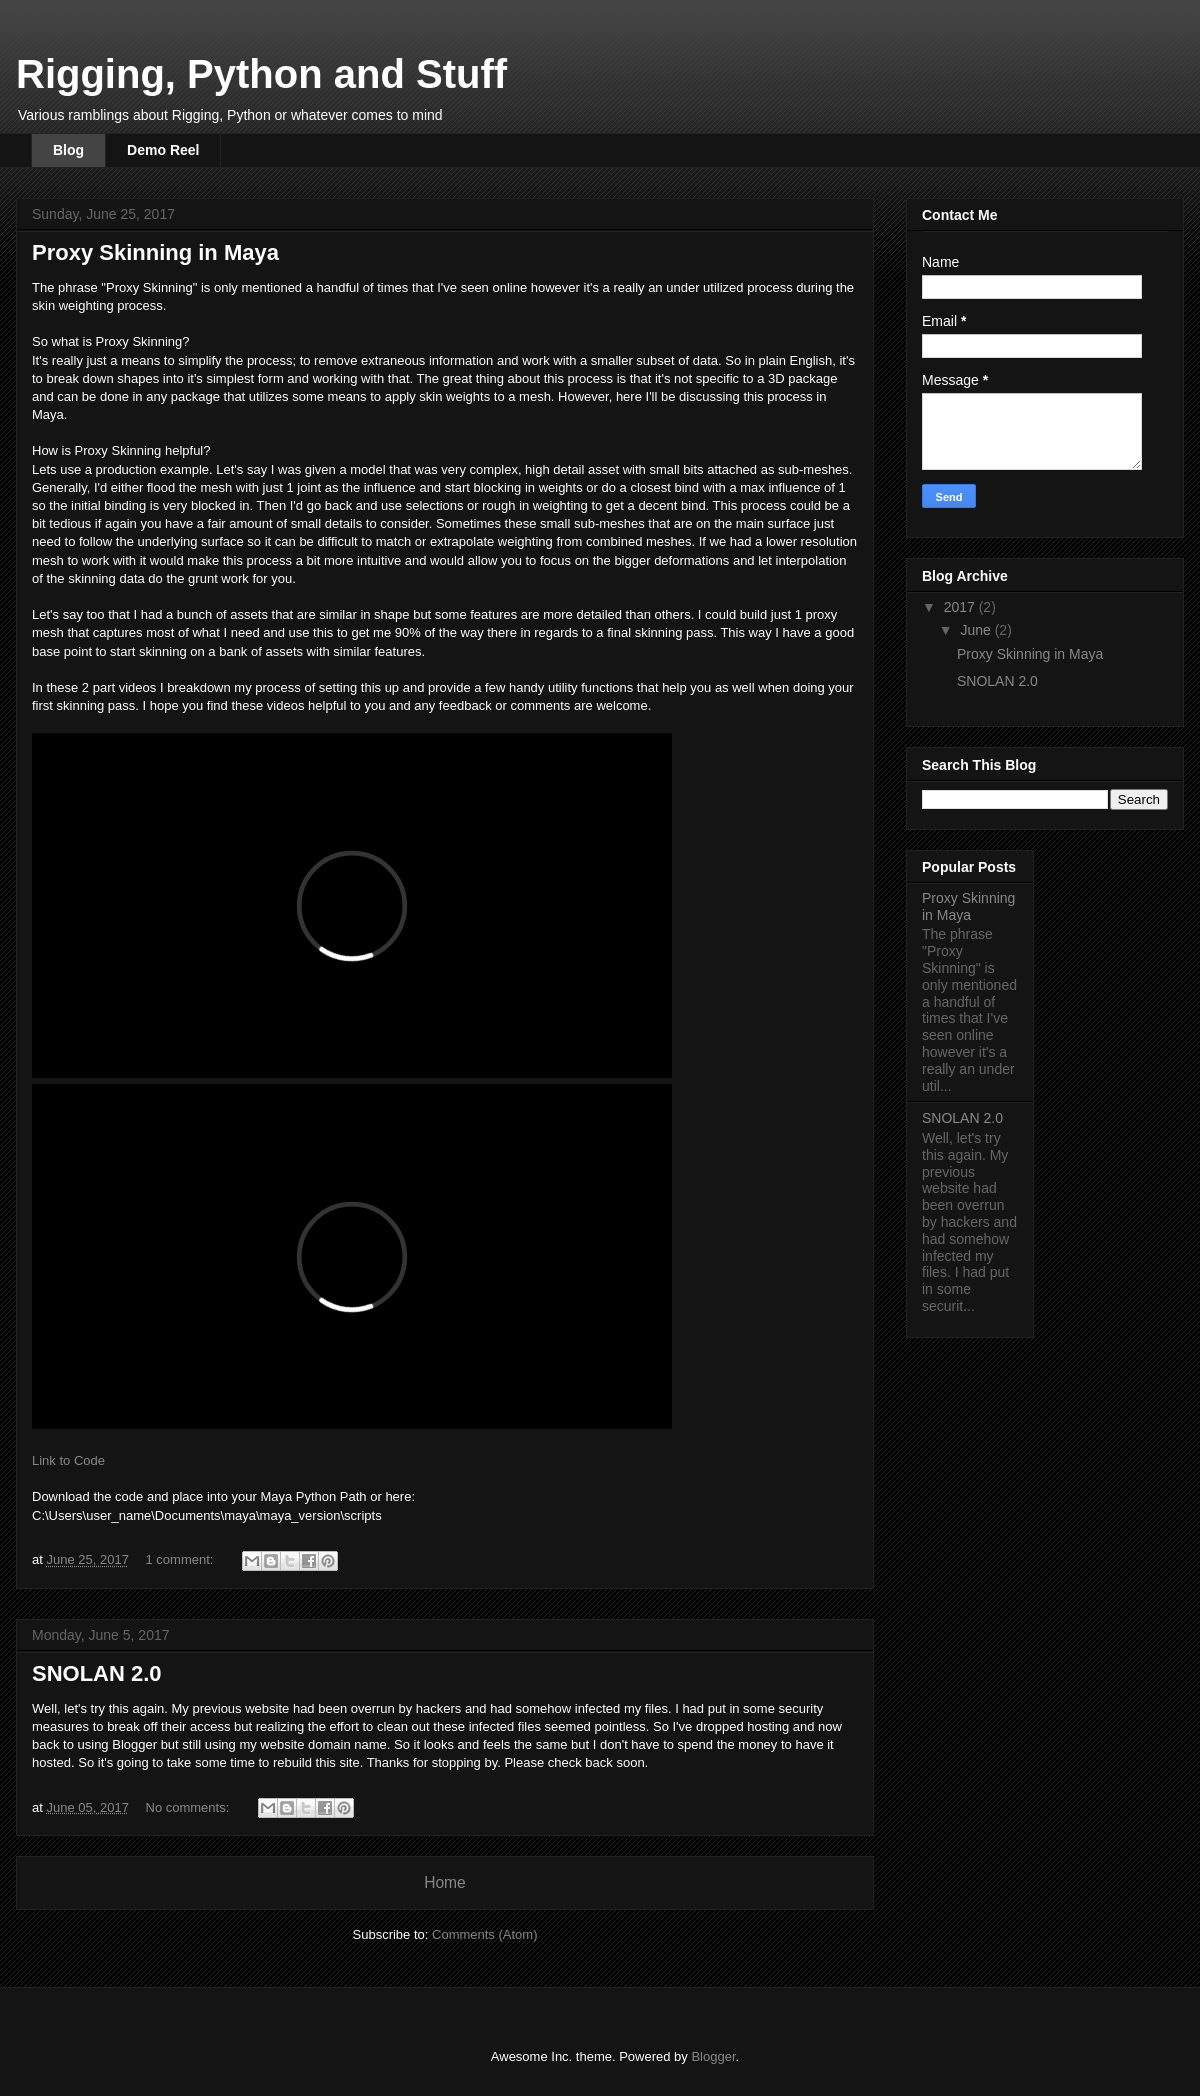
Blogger (713, 2056)
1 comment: (182, 1559)
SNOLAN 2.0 (97, 1673)
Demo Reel (163, 150)
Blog (68, 150)
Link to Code (68, 1460)
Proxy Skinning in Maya (155, 252)
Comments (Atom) (484, 1934)
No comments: (189, 1807)
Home (445, 1882)
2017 (961, 607)
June (977, 630)
